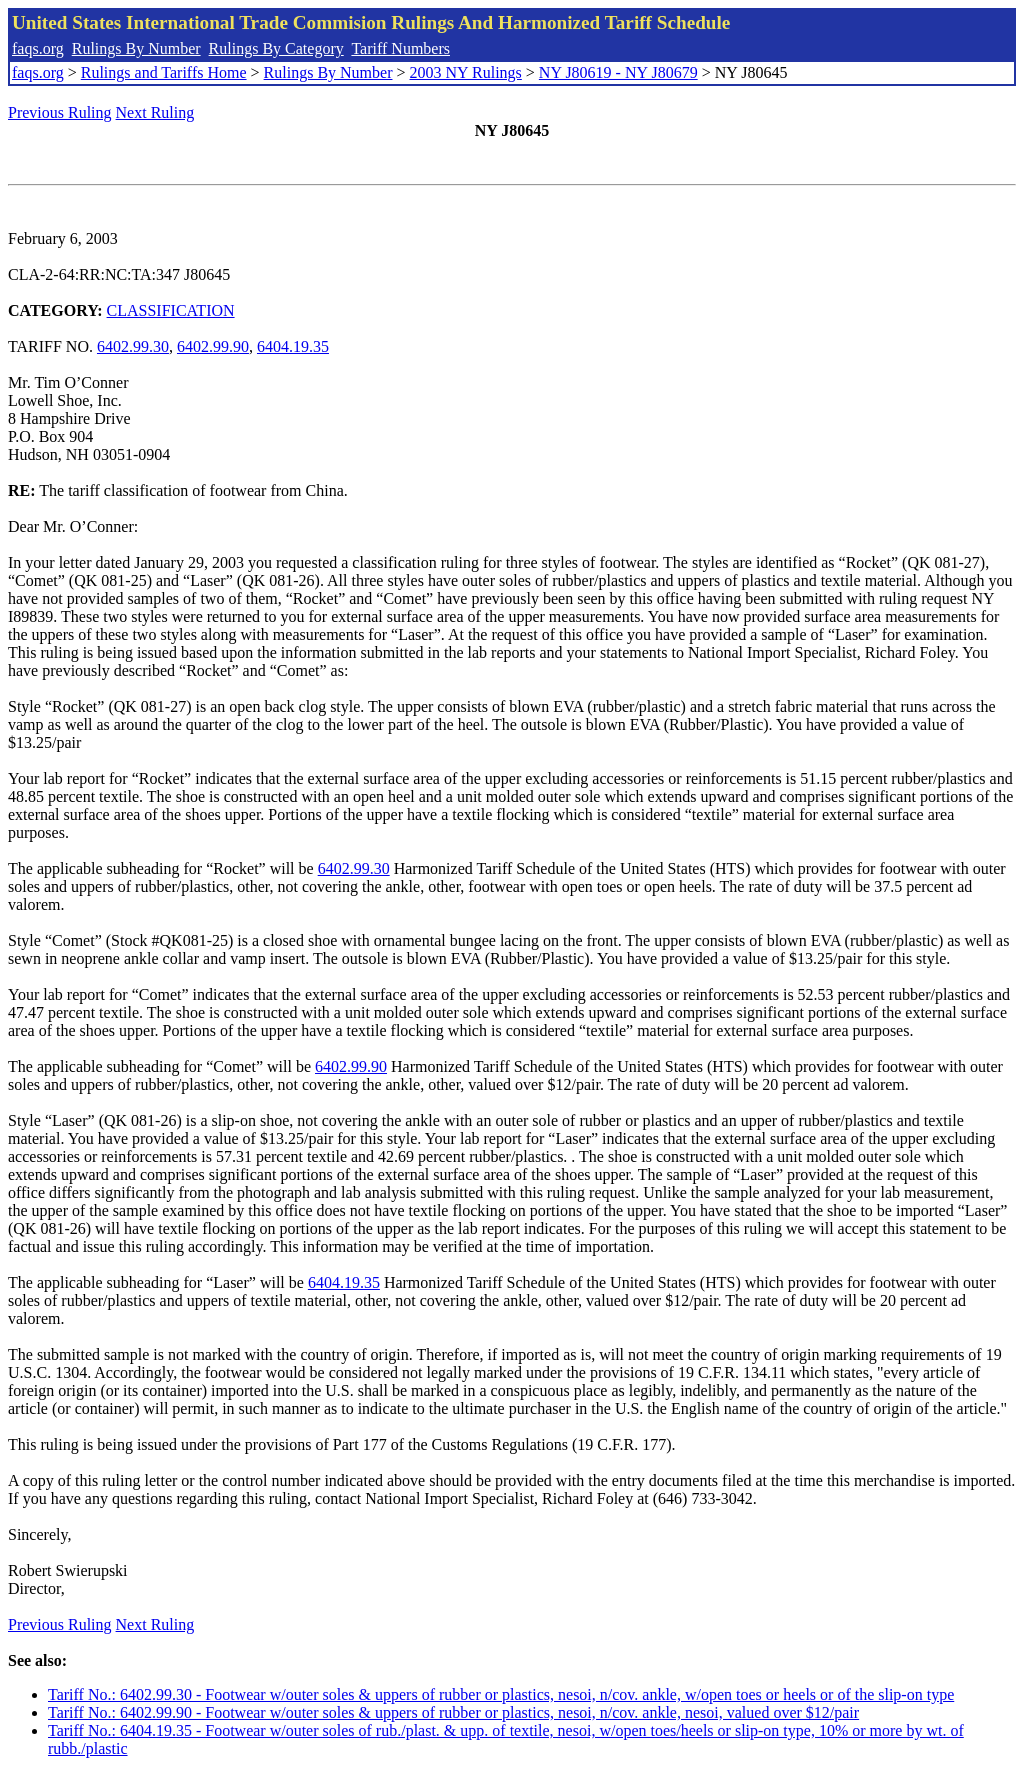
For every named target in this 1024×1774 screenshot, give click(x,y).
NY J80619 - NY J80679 (618, 72)
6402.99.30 (133, 346)
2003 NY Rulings (466, 72)
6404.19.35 (293, 346)
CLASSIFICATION (171, 310)
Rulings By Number (136, 48)
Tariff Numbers (400, 48)
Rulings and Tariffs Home (164, 72)
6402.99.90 (213, 346)
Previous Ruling (60, 112)
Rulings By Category (276, 48)
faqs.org (38, 48)
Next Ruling (155, 112)
